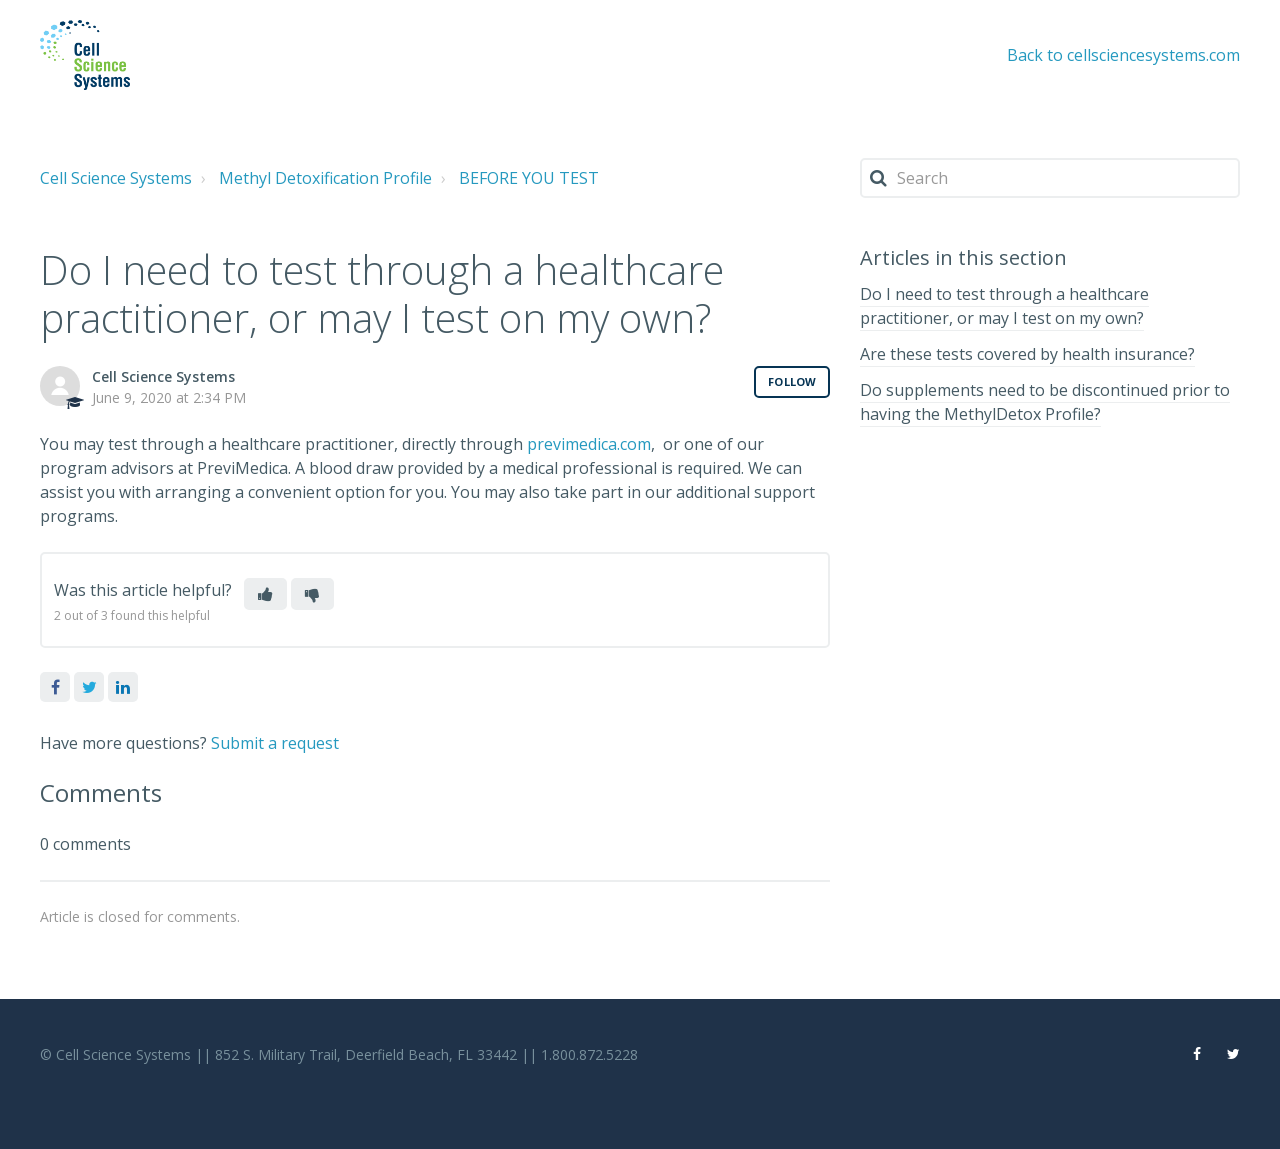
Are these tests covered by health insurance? (1027, 354)
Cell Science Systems (116, 178)
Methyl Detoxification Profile (325, 178)
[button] (265, 594)
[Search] (1050, 178)
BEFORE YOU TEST (529, 178)
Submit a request (275, 743)
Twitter (89, 687)
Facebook (55, 687)
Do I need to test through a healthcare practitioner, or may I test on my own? (1004, 306)
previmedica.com (589, 444)
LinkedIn (123, 687)
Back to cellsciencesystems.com (1123, 55)
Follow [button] (792, 381)
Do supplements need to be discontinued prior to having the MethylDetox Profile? (1045, 402)
